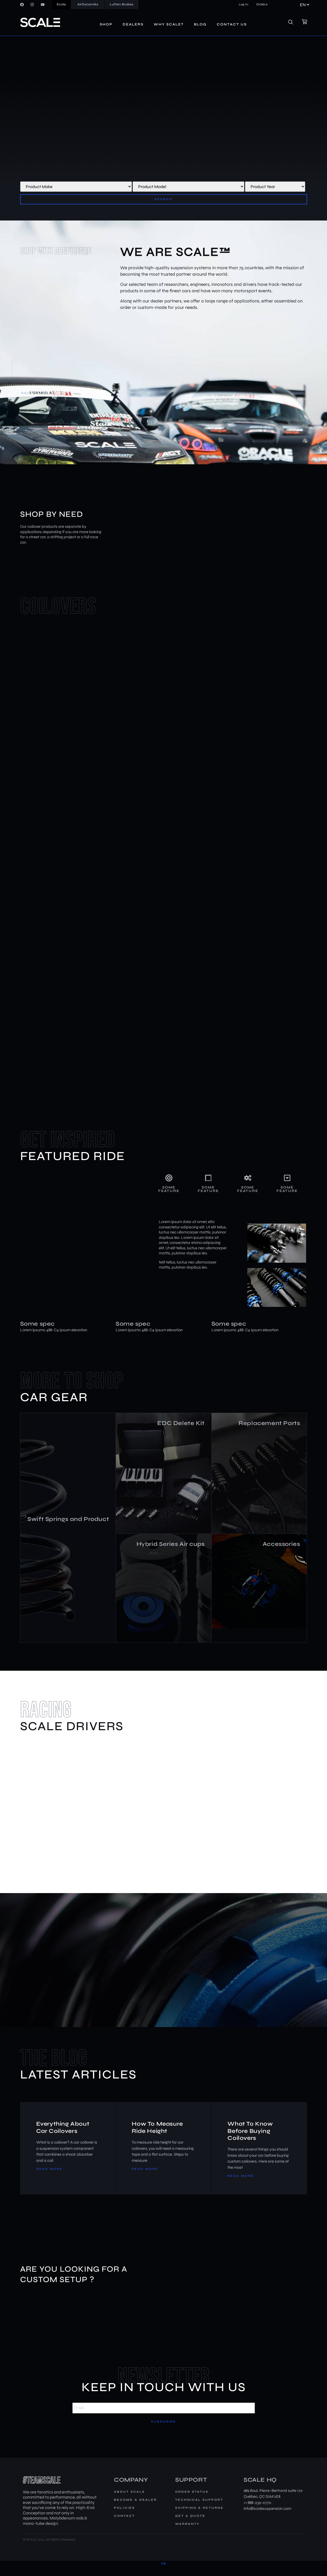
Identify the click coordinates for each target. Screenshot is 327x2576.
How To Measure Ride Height (157, 2137)
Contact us (232, 24)
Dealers (133, 24)
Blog (200, 24)
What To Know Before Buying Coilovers (250, 2141)
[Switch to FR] (163, 2574)
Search (163, 199)
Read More (49, 2179)
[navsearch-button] (293, 22)
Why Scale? (169, 24)
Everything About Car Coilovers (63, 2137)
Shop (106, 24)
